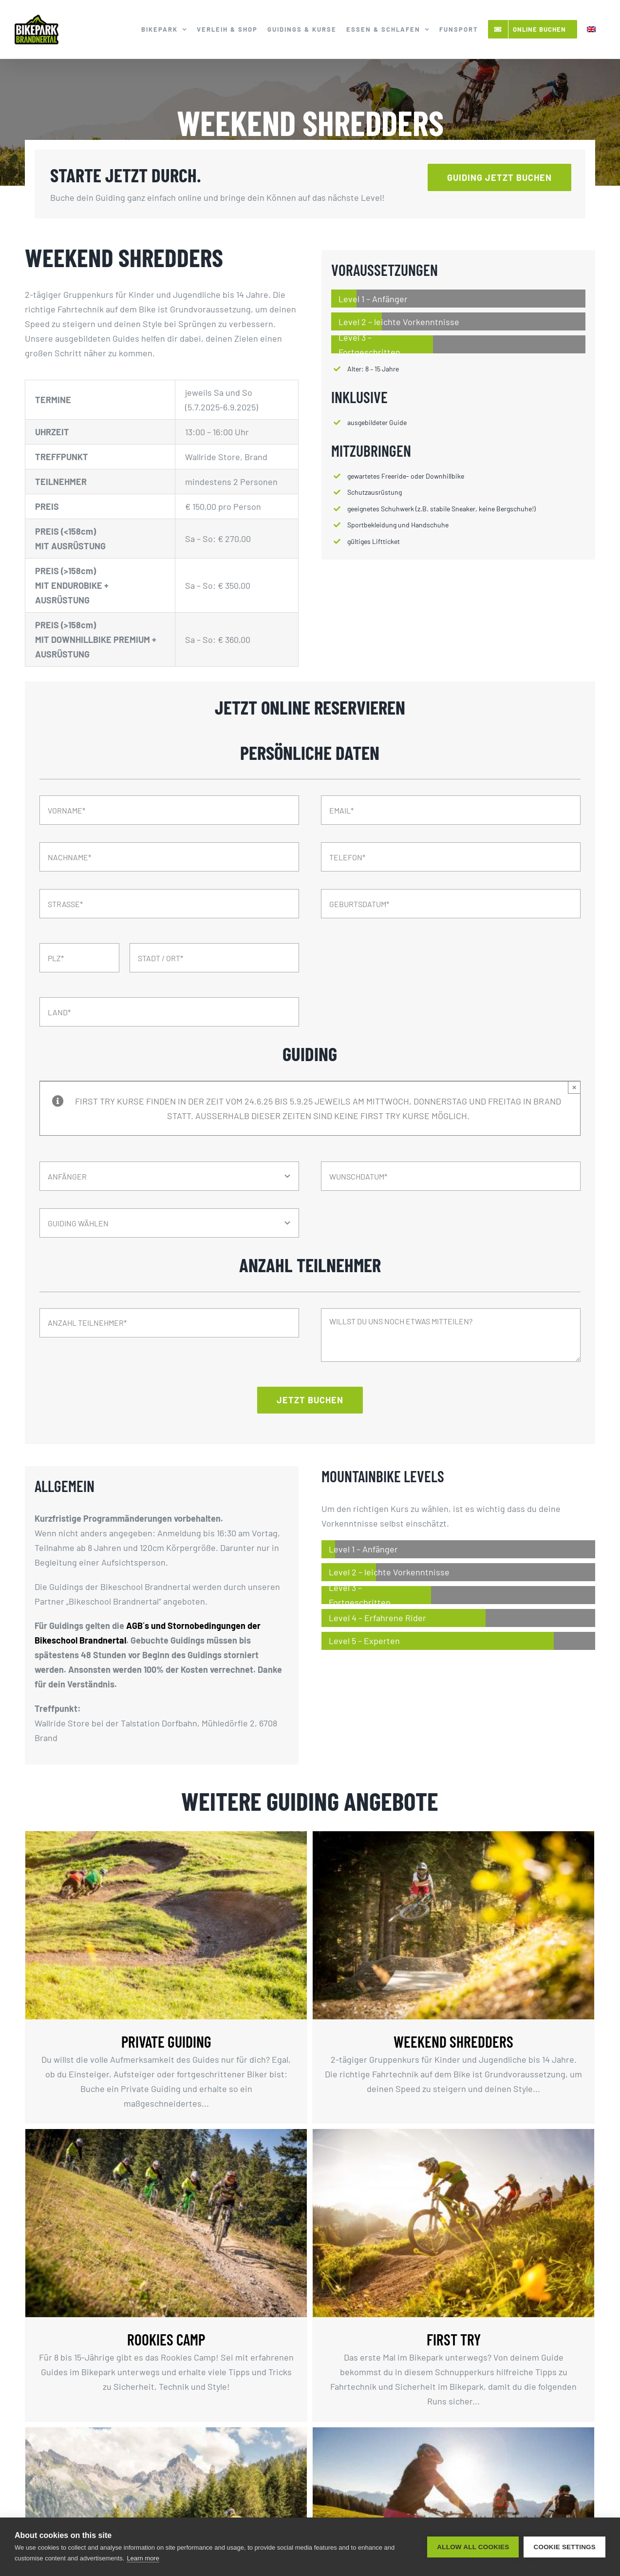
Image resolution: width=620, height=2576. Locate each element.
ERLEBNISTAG (247, 2496)
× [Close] (574, 1087)
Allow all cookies (473, 2547)
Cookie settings (564, 2547)
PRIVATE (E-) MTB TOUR (494, 2496)
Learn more (143, 2558)
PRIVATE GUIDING (166, 2041)
